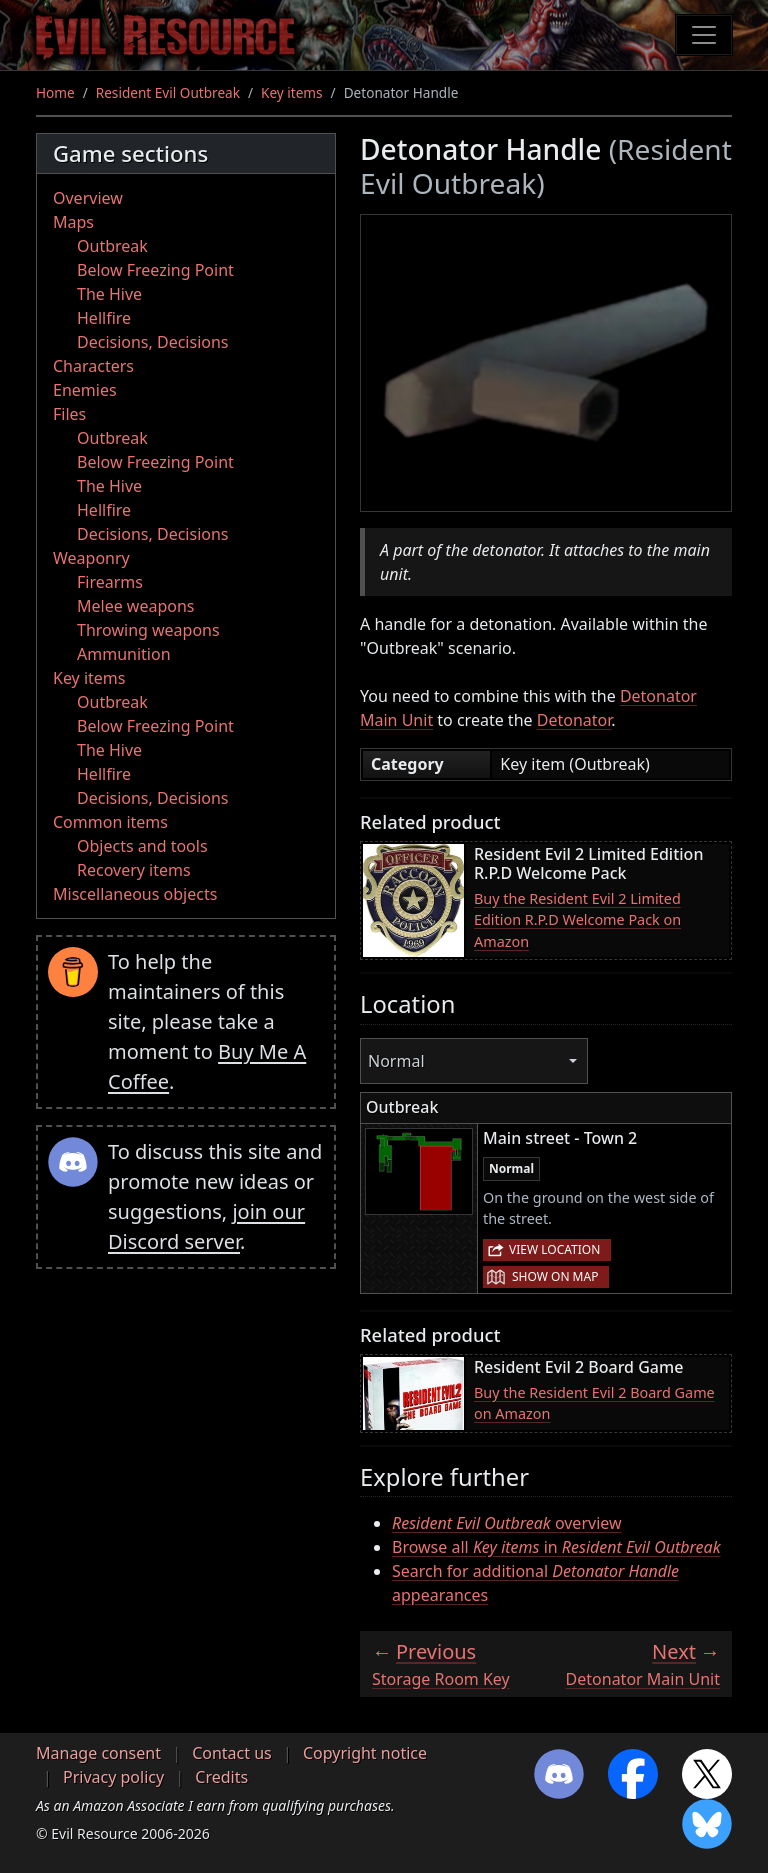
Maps (73, 222)
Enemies (85, 390)
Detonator (574, 720)
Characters (93, 366)
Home (55, 92)
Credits (221, 1777)
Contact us (232, 1753)
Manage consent (98, 1753)
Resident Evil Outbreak (168, 92)
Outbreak (112, 246)
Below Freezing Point (155, 270)
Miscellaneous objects (135, 894)
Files (69, 414)
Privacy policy (113, 1777)
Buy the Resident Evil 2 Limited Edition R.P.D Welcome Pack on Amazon (577, 920)
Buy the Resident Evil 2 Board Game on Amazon (594, 1403)
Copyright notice (365, 1753)
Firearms (110, 582)
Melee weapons (136, 606)
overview (507, 1523)
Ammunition (124, 654)
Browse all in (556, 1547)
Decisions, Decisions (153, 342)
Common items (110, 822)
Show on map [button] (555, 1276)
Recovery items (134, 870)
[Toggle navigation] (704, 35)
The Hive (109, 294)
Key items (292, 92)
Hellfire (104, 318)
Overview (88, 198)
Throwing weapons (148, 630)
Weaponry (91, 558)
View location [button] (554, 1249)
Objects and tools (142, 846)
